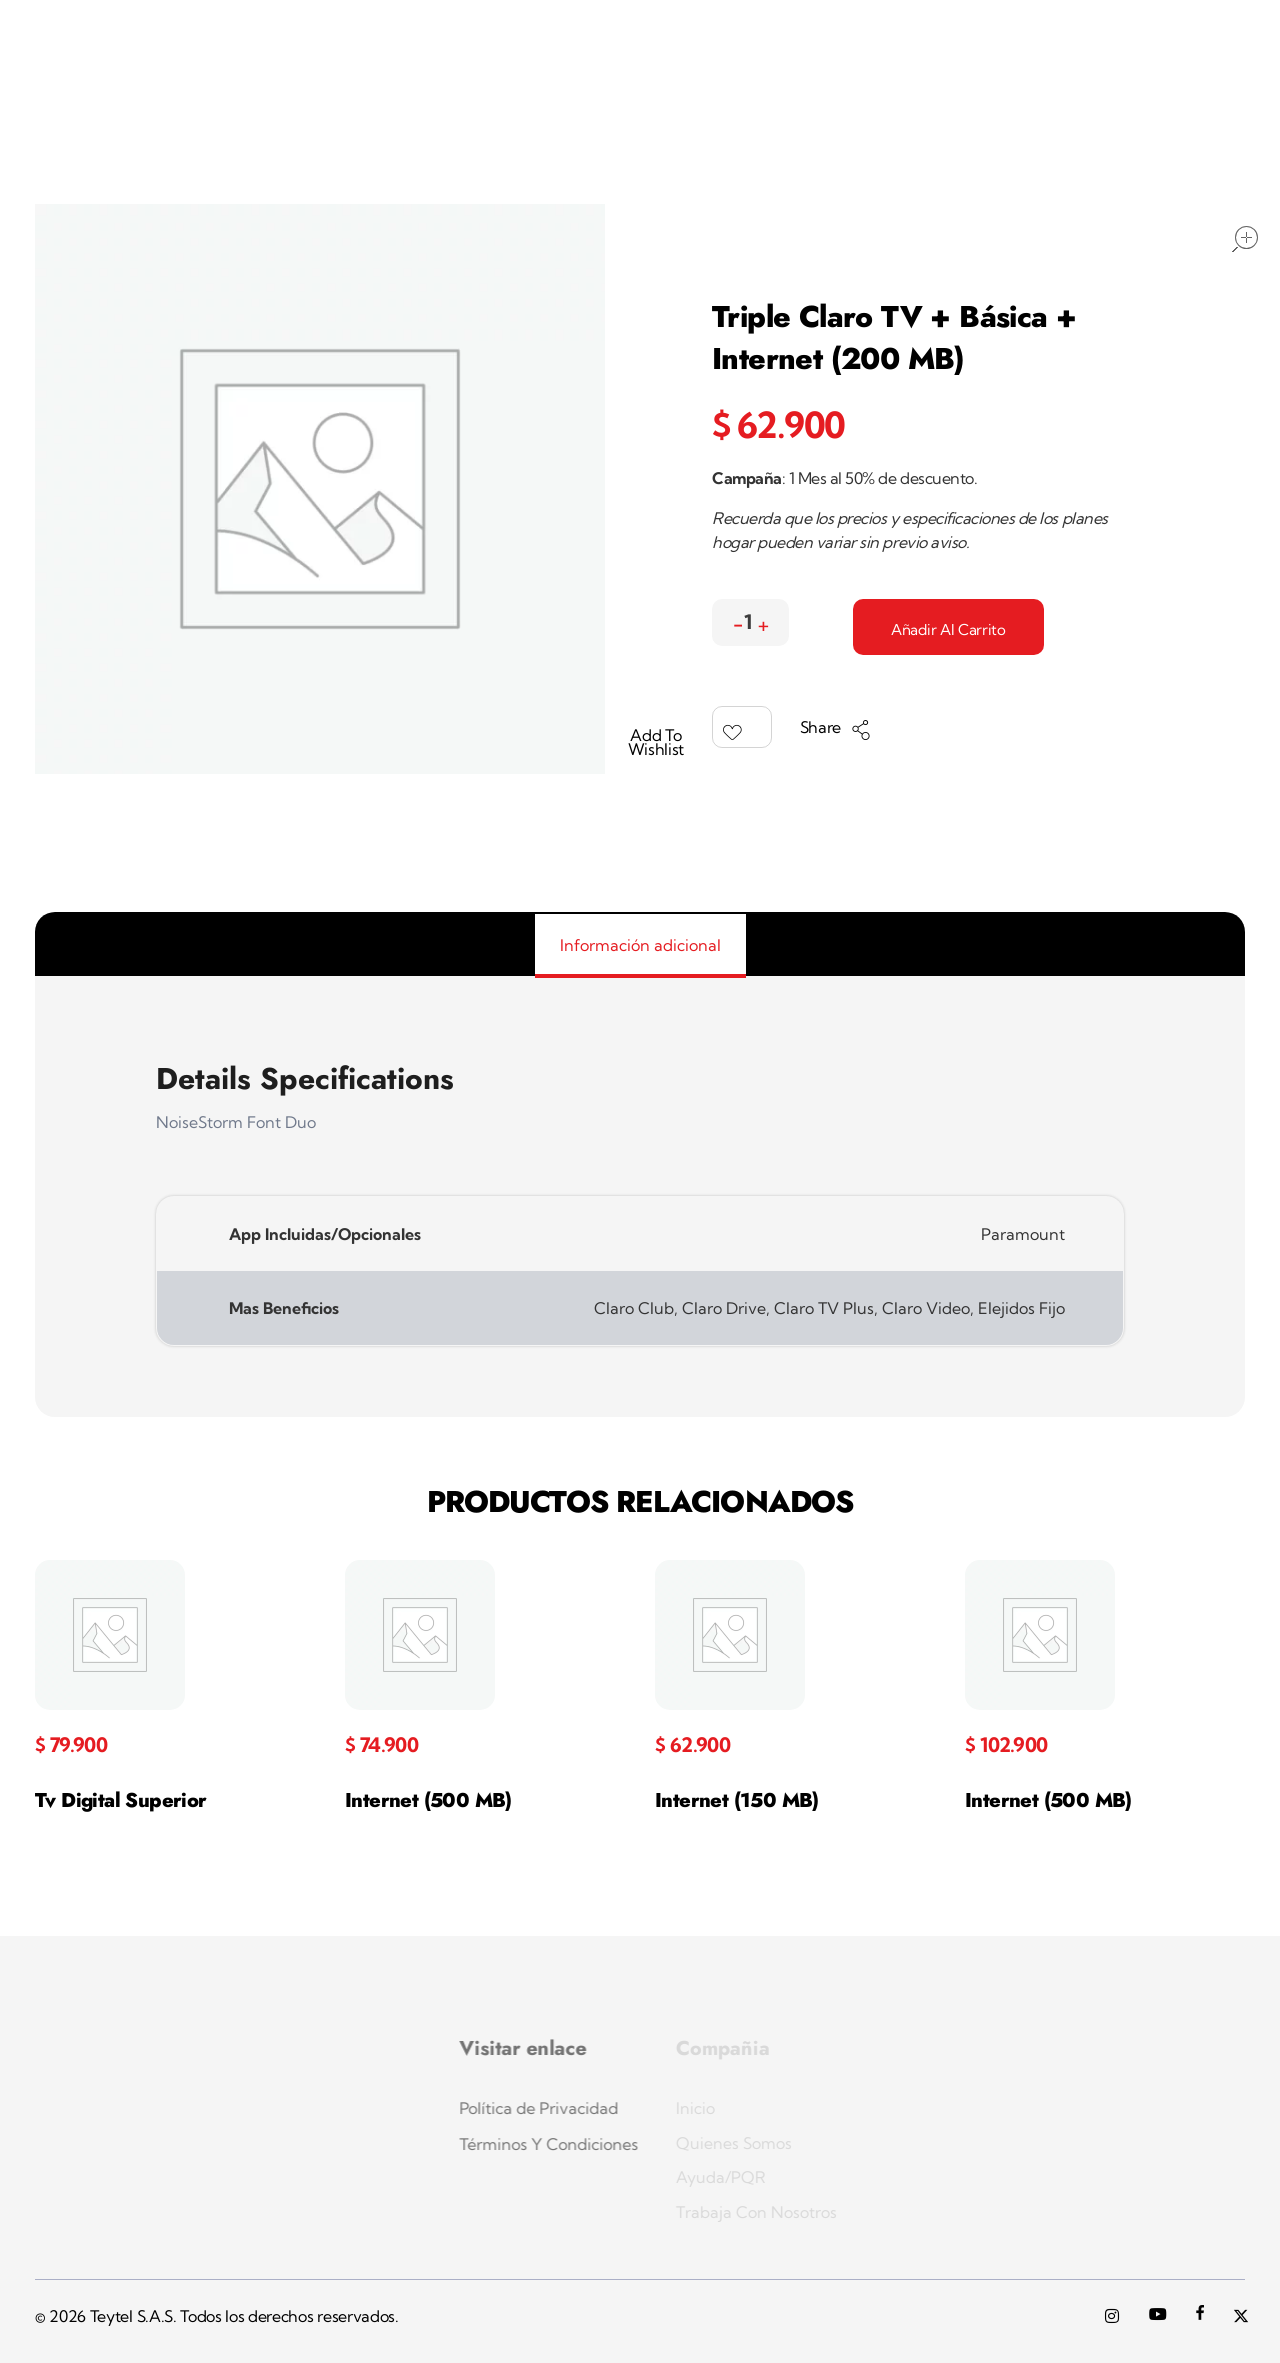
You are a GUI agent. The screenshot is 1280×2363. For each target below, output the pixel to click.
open (1245, 239)
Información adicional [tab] (640, 945)
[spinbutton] (750, 622)
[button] (763, 619)
